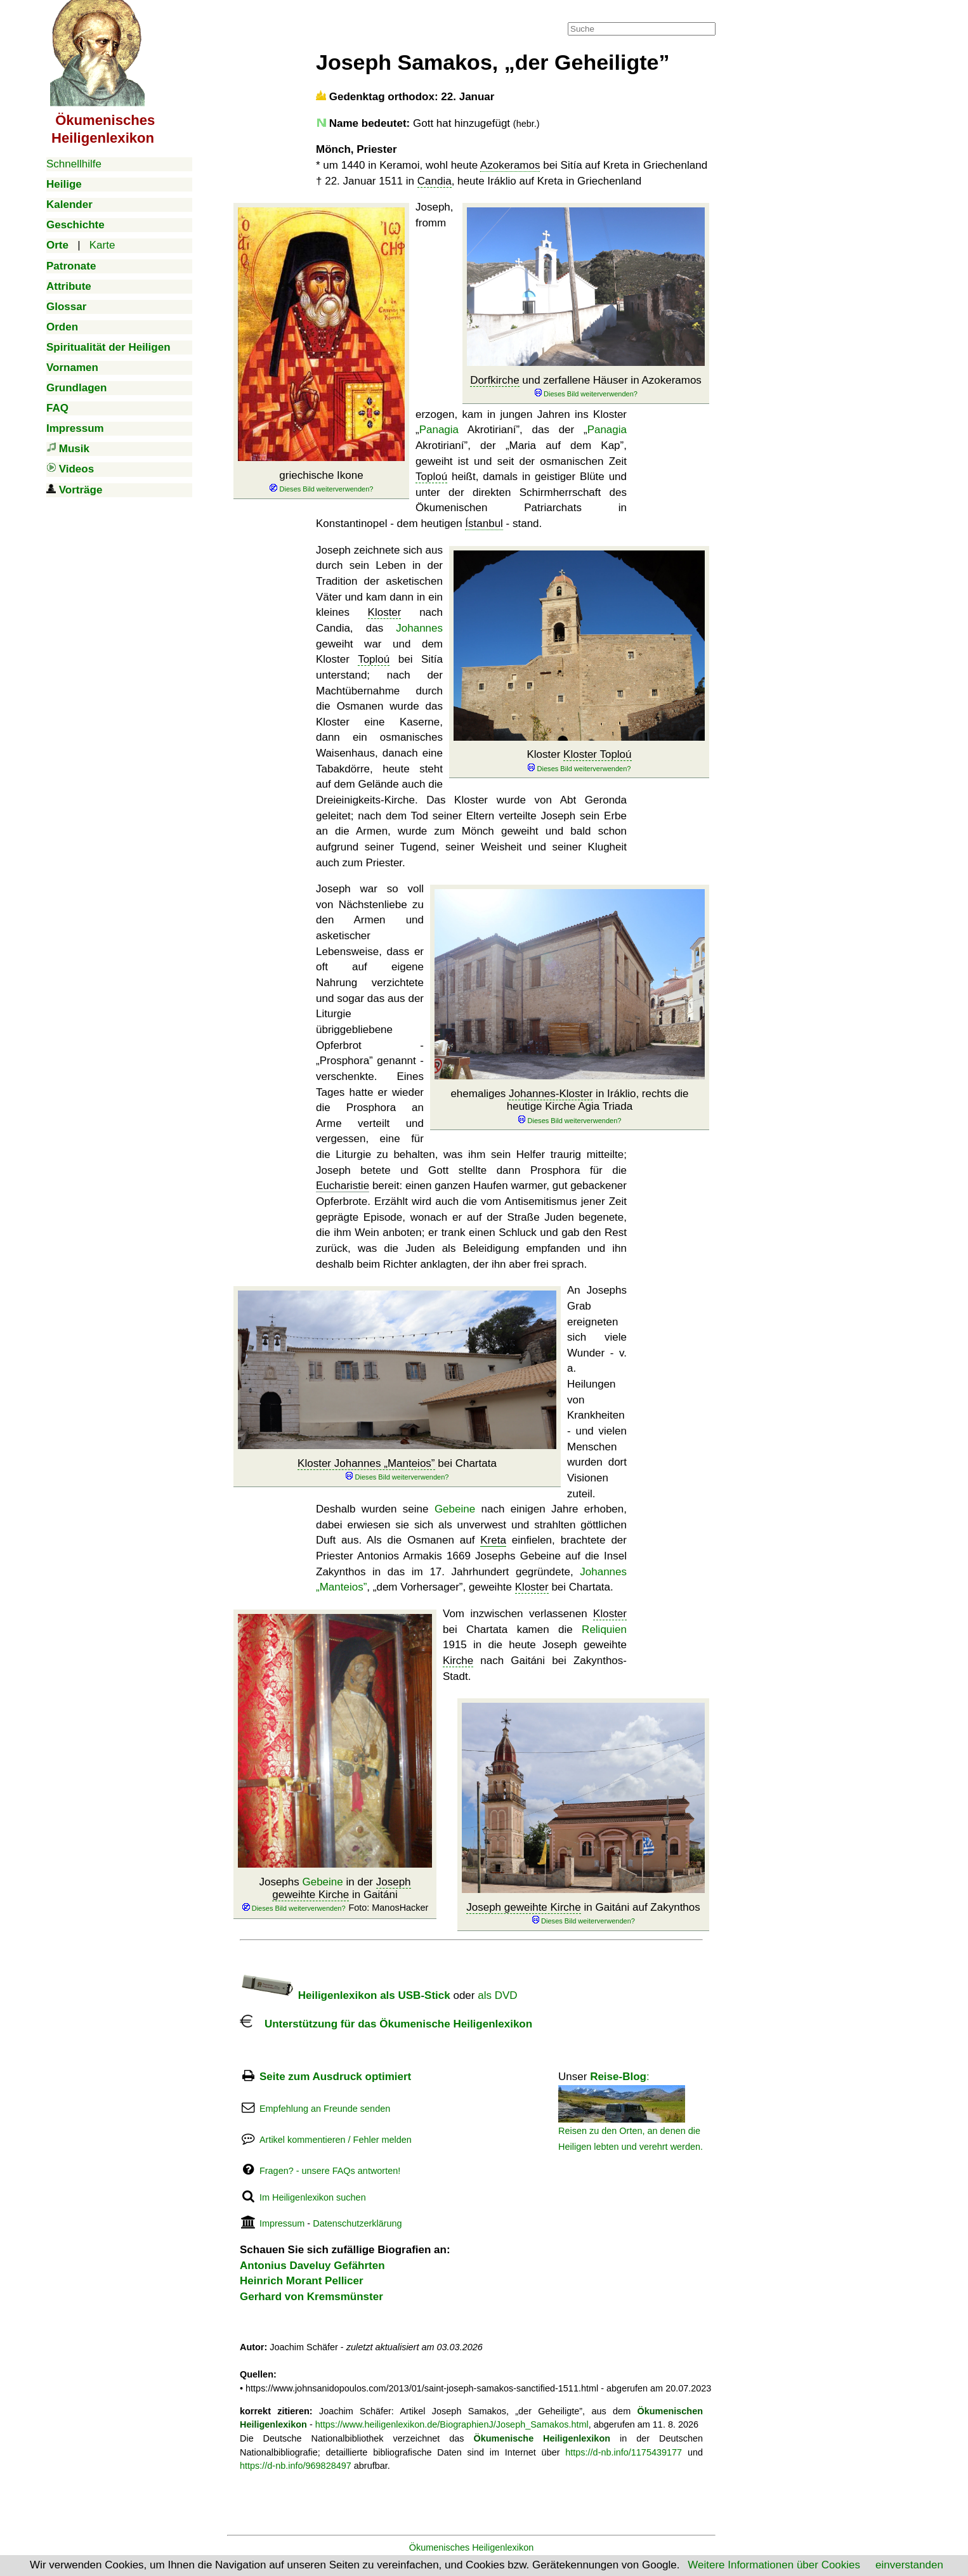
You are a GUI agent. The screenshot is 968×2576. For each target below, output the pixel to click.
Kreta (493, 1540)
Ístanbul (484, 523)
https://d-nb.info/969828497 (295, 2466)
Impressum (281, 2223)
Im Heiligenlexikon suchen (312, 2197)
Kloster (579, 760)
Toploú (431, 477)
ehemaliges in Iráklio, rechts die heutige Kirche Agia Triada (569, 1107)
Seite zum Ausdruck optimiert (335, 2077)
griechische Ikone (321, 481)
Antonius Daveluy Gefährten (312, 2266)
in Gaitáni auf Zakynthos (583, 1913)
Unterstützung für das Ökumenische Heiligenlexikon (386, 2024)
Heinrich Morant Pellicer (301, 2281)
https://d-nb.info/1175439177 (623, 2452)
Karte (102, 245)
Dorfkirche (494, 380)
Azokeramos (510, 165)
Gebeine (455, 1509)
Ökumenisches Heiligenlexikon (471, 2547)
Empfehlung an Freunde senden (324, 2109)
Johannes (419, 628)
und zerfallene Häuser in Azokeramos (586, 386)
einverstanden (909, 2565)
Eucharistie (342, 1186)
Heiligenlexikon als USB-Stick (345, 1995)
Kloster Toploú (597, 754)
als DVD (497, 1995)
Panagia (439, 430)
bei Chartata (397, 1469)
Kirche (458, 1661)
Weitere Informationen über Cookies (774, 2565)
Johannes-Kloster (550, 1094)
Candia (434, 181)
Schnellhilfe (73, 164)
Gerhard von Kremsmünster (311, 2297)
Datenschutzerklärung (357, 2223)
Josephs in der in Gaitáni (335, 1895)
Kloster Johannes (366, 1463)
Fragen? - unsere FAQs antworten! (329, 2171)
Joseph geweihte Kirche (341, 1888)
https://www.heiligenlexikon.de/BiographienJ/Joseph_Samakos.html (452, 2424)
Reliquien (604, 1629)
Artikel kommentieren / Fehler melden (335, 2140)
